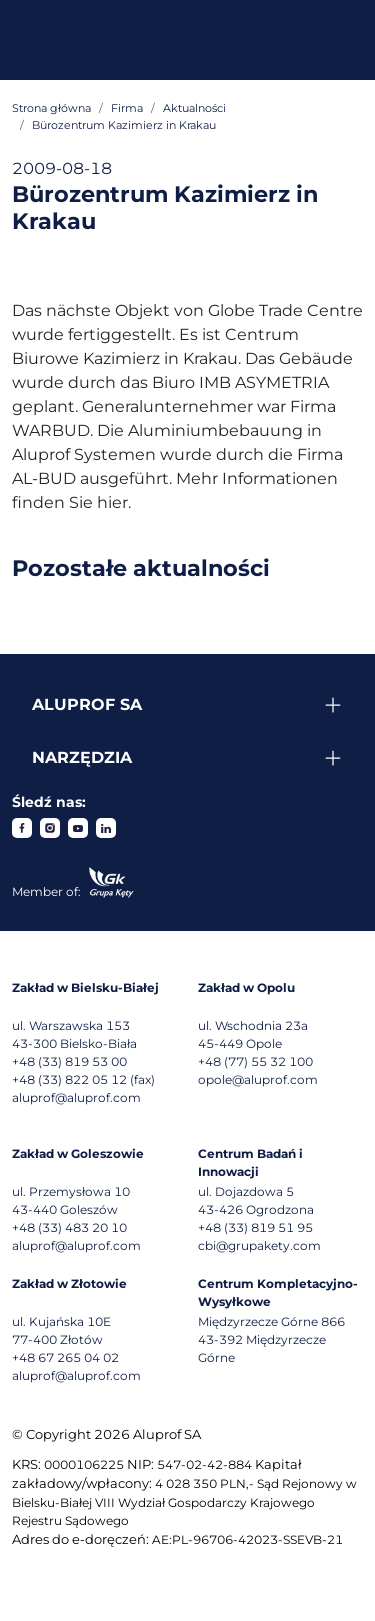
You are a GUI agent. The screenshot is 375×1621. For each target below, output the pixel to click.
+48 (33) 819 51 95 (255, 1227)
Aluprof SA (87, 704)
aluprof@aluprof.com (76, 1097)
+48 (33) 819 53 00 (69, 1061)
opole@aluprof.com (258, 1079)
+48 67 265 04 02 (65, 1357)
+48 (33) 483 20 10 (69, 1227)
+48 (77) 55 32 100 (255, 1061)
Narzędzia (82, 757)
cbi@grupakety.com (259, 1245)
